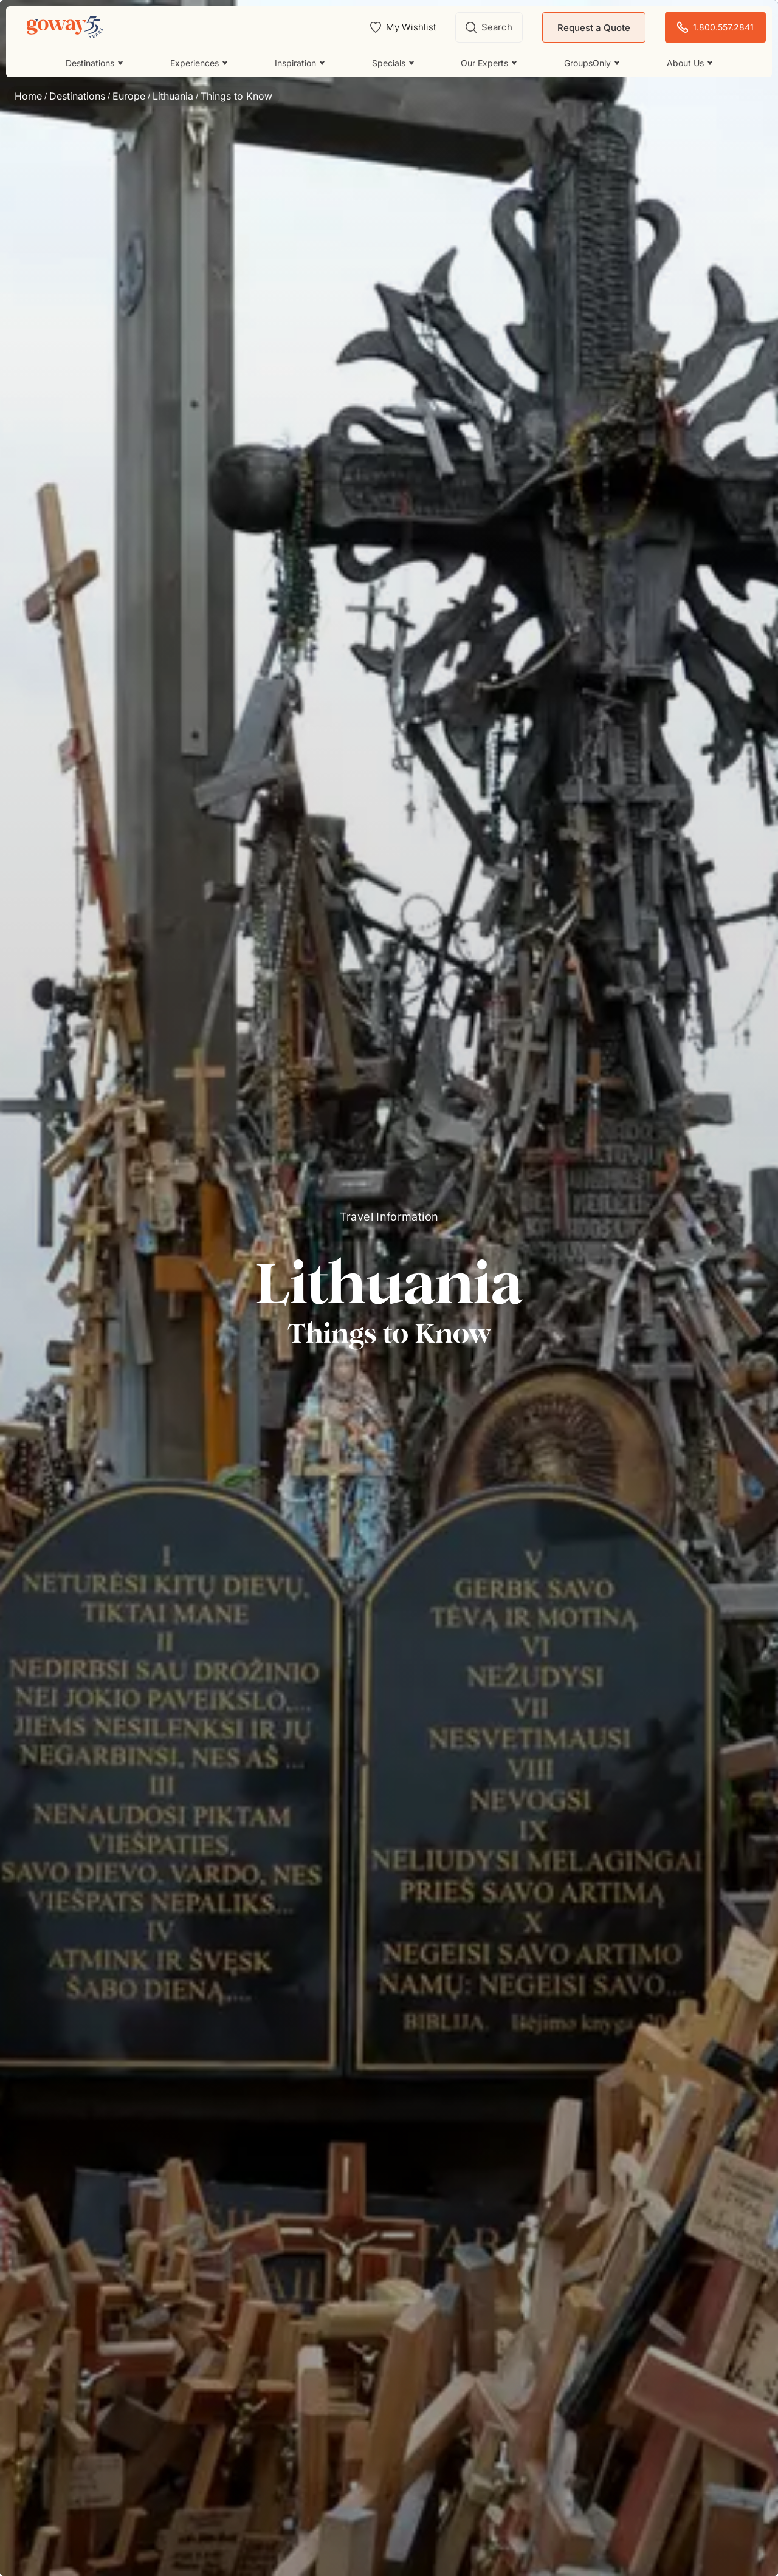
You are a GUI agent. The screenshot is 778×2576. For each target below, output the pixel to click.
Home (28, 96)
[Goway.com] (64, 27)
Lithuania (173, 96)
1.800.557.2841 (715, 27)
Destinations (77, 96)
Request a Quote (593, 27)
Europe (128, 96)
